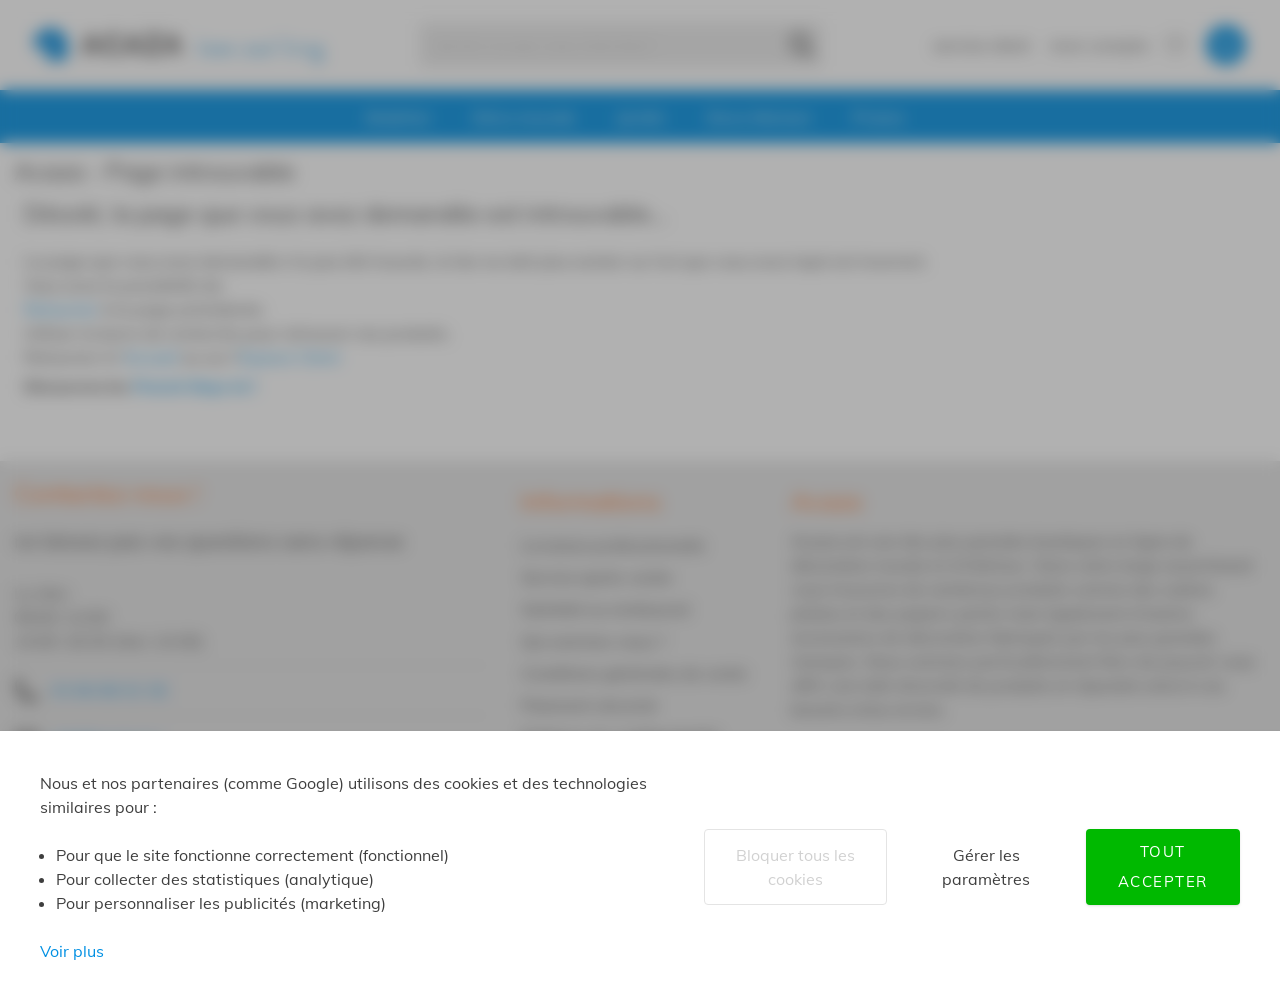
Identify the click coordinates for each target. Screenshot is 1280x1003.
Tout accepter (1163, 866)
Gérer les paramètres (986, 867)
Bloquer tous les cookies (795, 867)
